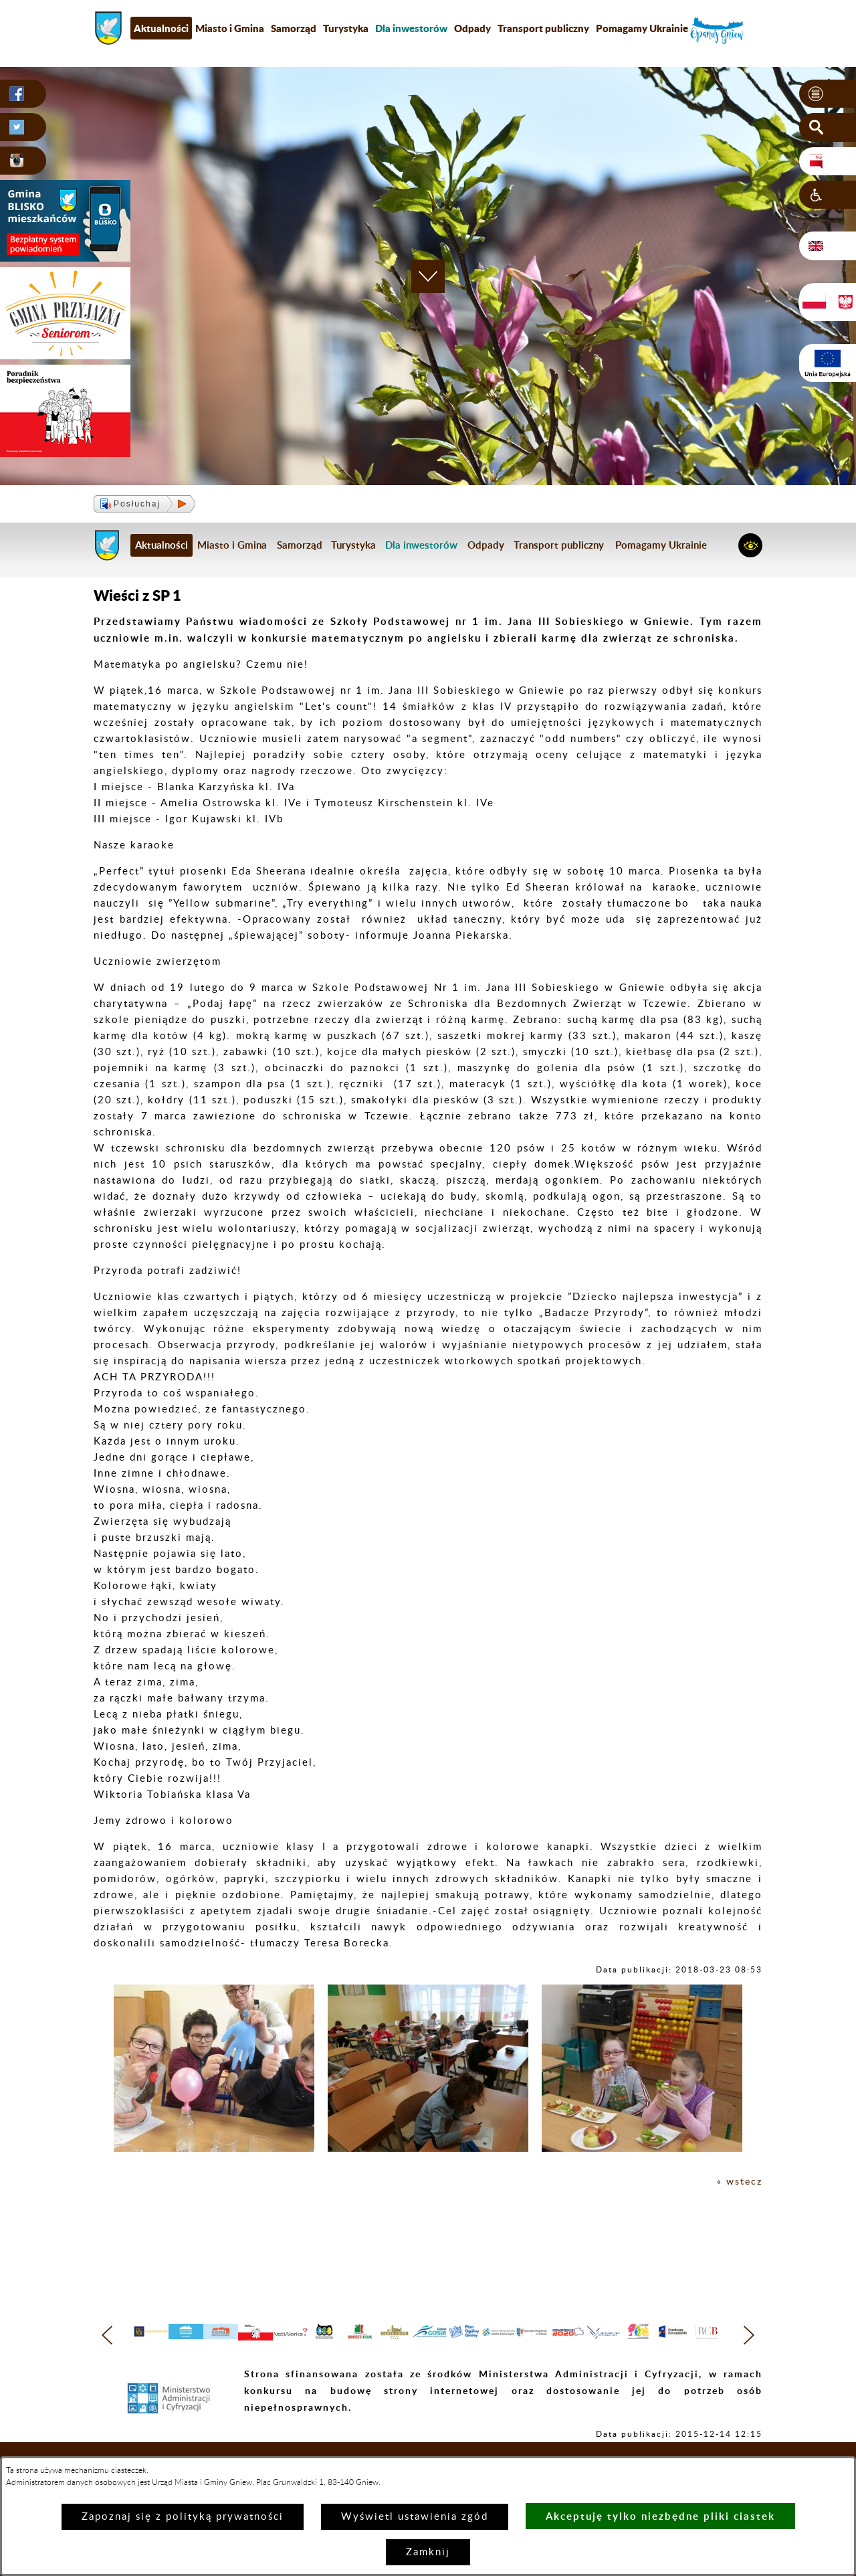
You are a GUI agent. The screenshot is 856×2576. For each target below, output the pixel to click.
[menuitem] (411, 28)
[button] (827, 94)
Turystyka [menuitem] (345, 28)
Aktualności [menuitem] (161, 28)
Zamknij (428, 2552)
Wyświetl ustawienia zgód (414, 2517)
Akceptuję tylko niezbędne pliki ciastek (660, 2516)
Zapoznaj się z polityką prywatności (183, 2517)
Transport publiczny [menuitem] (543, 28)
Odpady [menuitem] (472, 28)
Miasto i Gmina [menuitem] (229, 28)
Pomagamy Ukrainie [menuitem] (642, 28)
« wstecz (738, 2182)
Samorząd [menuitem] (293, 28)
